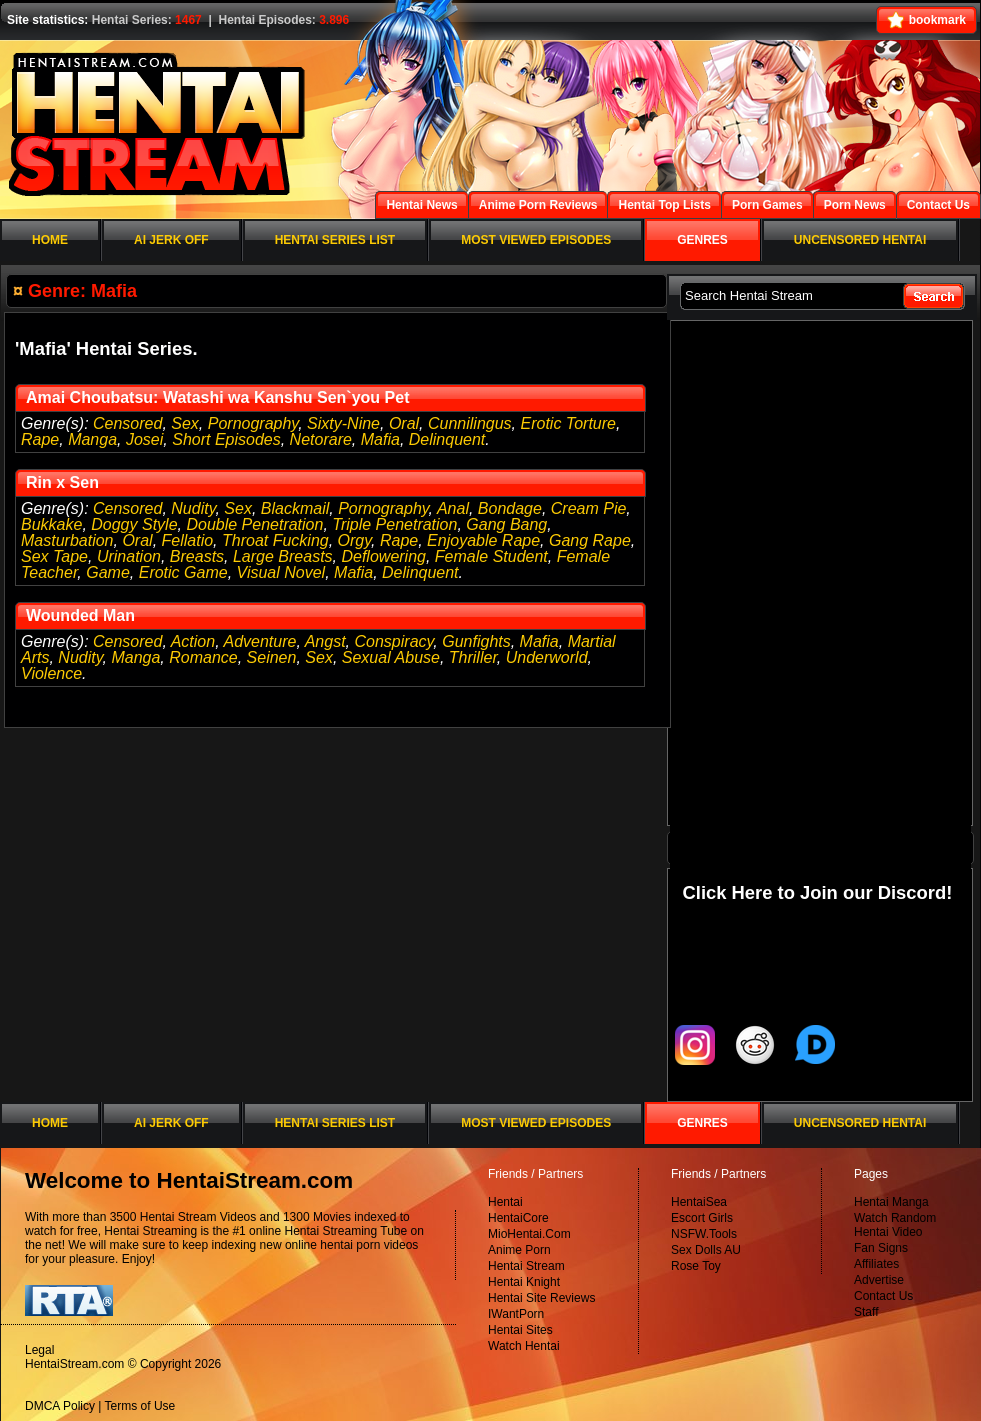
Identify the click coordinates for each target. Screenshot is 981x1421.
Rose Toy (696, 1266)
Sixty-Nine (343, 423)
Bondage (510, 508)
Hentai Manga (891, 1202)
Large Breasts (283, 556)
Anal (453, 508)
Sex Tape (54, 556)
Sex (185, 423)
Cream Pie (589, 508)
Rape (40, 439)
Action (193, 641)
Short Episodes (226, 439)
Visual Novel (281, 572)
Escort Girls (702, 1218)
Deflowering (383, 556)
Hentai (505, 1202)
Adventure (259, 641)
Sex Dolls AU (706, 1250)
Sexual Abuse (391, 657)
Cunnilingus (470, 423)
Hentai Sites (520, 1330)
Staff (866, 1312)
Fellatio (188, 540)
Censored (127, 423)
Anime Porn (519, 1250)
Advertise (879, 1280)
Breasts (197, 556)
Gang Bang (506, 524)
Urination (129, 556)
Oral (404, 423)
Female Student (491, 556)
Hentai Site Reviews (541, 1298)
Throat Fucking (275, 540)
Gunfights (476, 641)
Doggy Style (134, 524)
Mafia (380, 439)
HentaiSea (699, 1202)
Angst (325, 641)
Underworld (547, 657)
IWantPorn (516, 1314)
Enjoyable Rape (483, 540)
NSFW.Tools (704, 1234)
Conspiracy (394, 641)
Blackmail (295, 508)
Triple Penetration (394, 524)
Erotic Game (183, 572)
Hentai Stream (526, 1266)
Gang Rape (590, 540)
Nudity (193, 508)
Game (108, 572)
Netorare (321, 439)
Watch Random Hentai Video (895, 1225)
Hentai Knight (524, 1282)
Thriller (473, 657)
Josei (144, 439)
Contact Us (883, 1296)
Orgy (354, 540)
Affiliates (876, 1264)
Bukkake (51, 524)
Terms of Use (140, 1406)
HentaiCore (518, 1218)
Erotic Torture (568, 423)
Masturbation (67, 540)
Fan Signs (881, 1248)
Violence (51, 673)
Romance (203, 657)
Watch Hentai (524, 1346)
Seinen (272, 657)
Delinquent (447, 439)
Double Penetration (254, 524)
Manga (92, 439)
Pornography (253, 423)
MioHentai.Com (529, 1234)
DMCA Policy (60, 1406)
